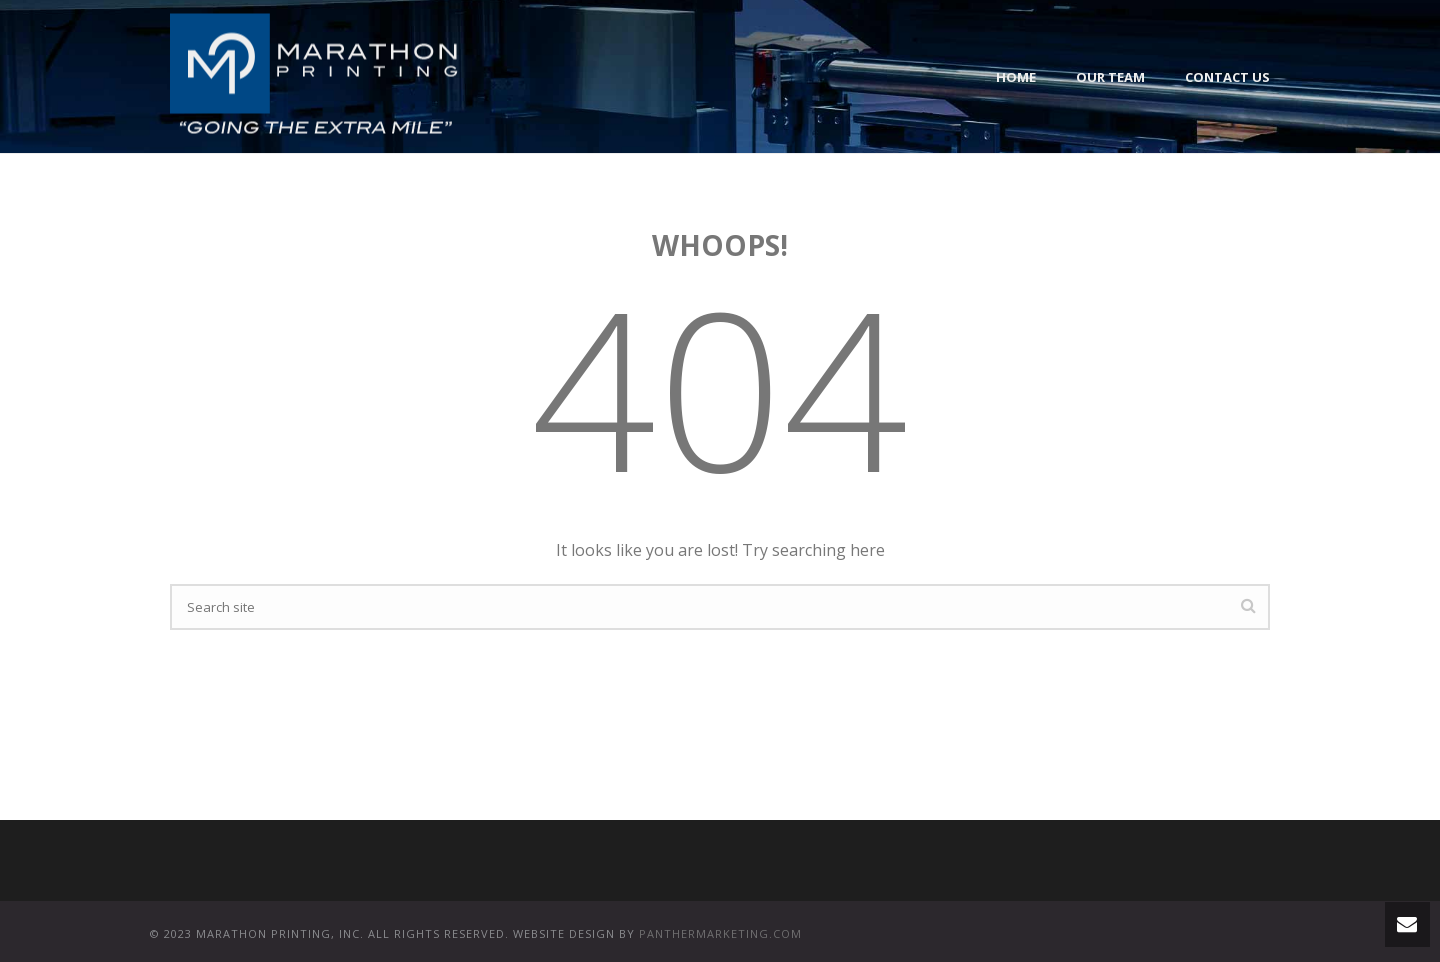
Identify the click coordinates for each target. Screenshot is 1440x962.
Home (1016, 77)
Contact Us (1227, 77)
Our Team (1110, 77)
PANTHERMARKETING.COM (720, 933)
